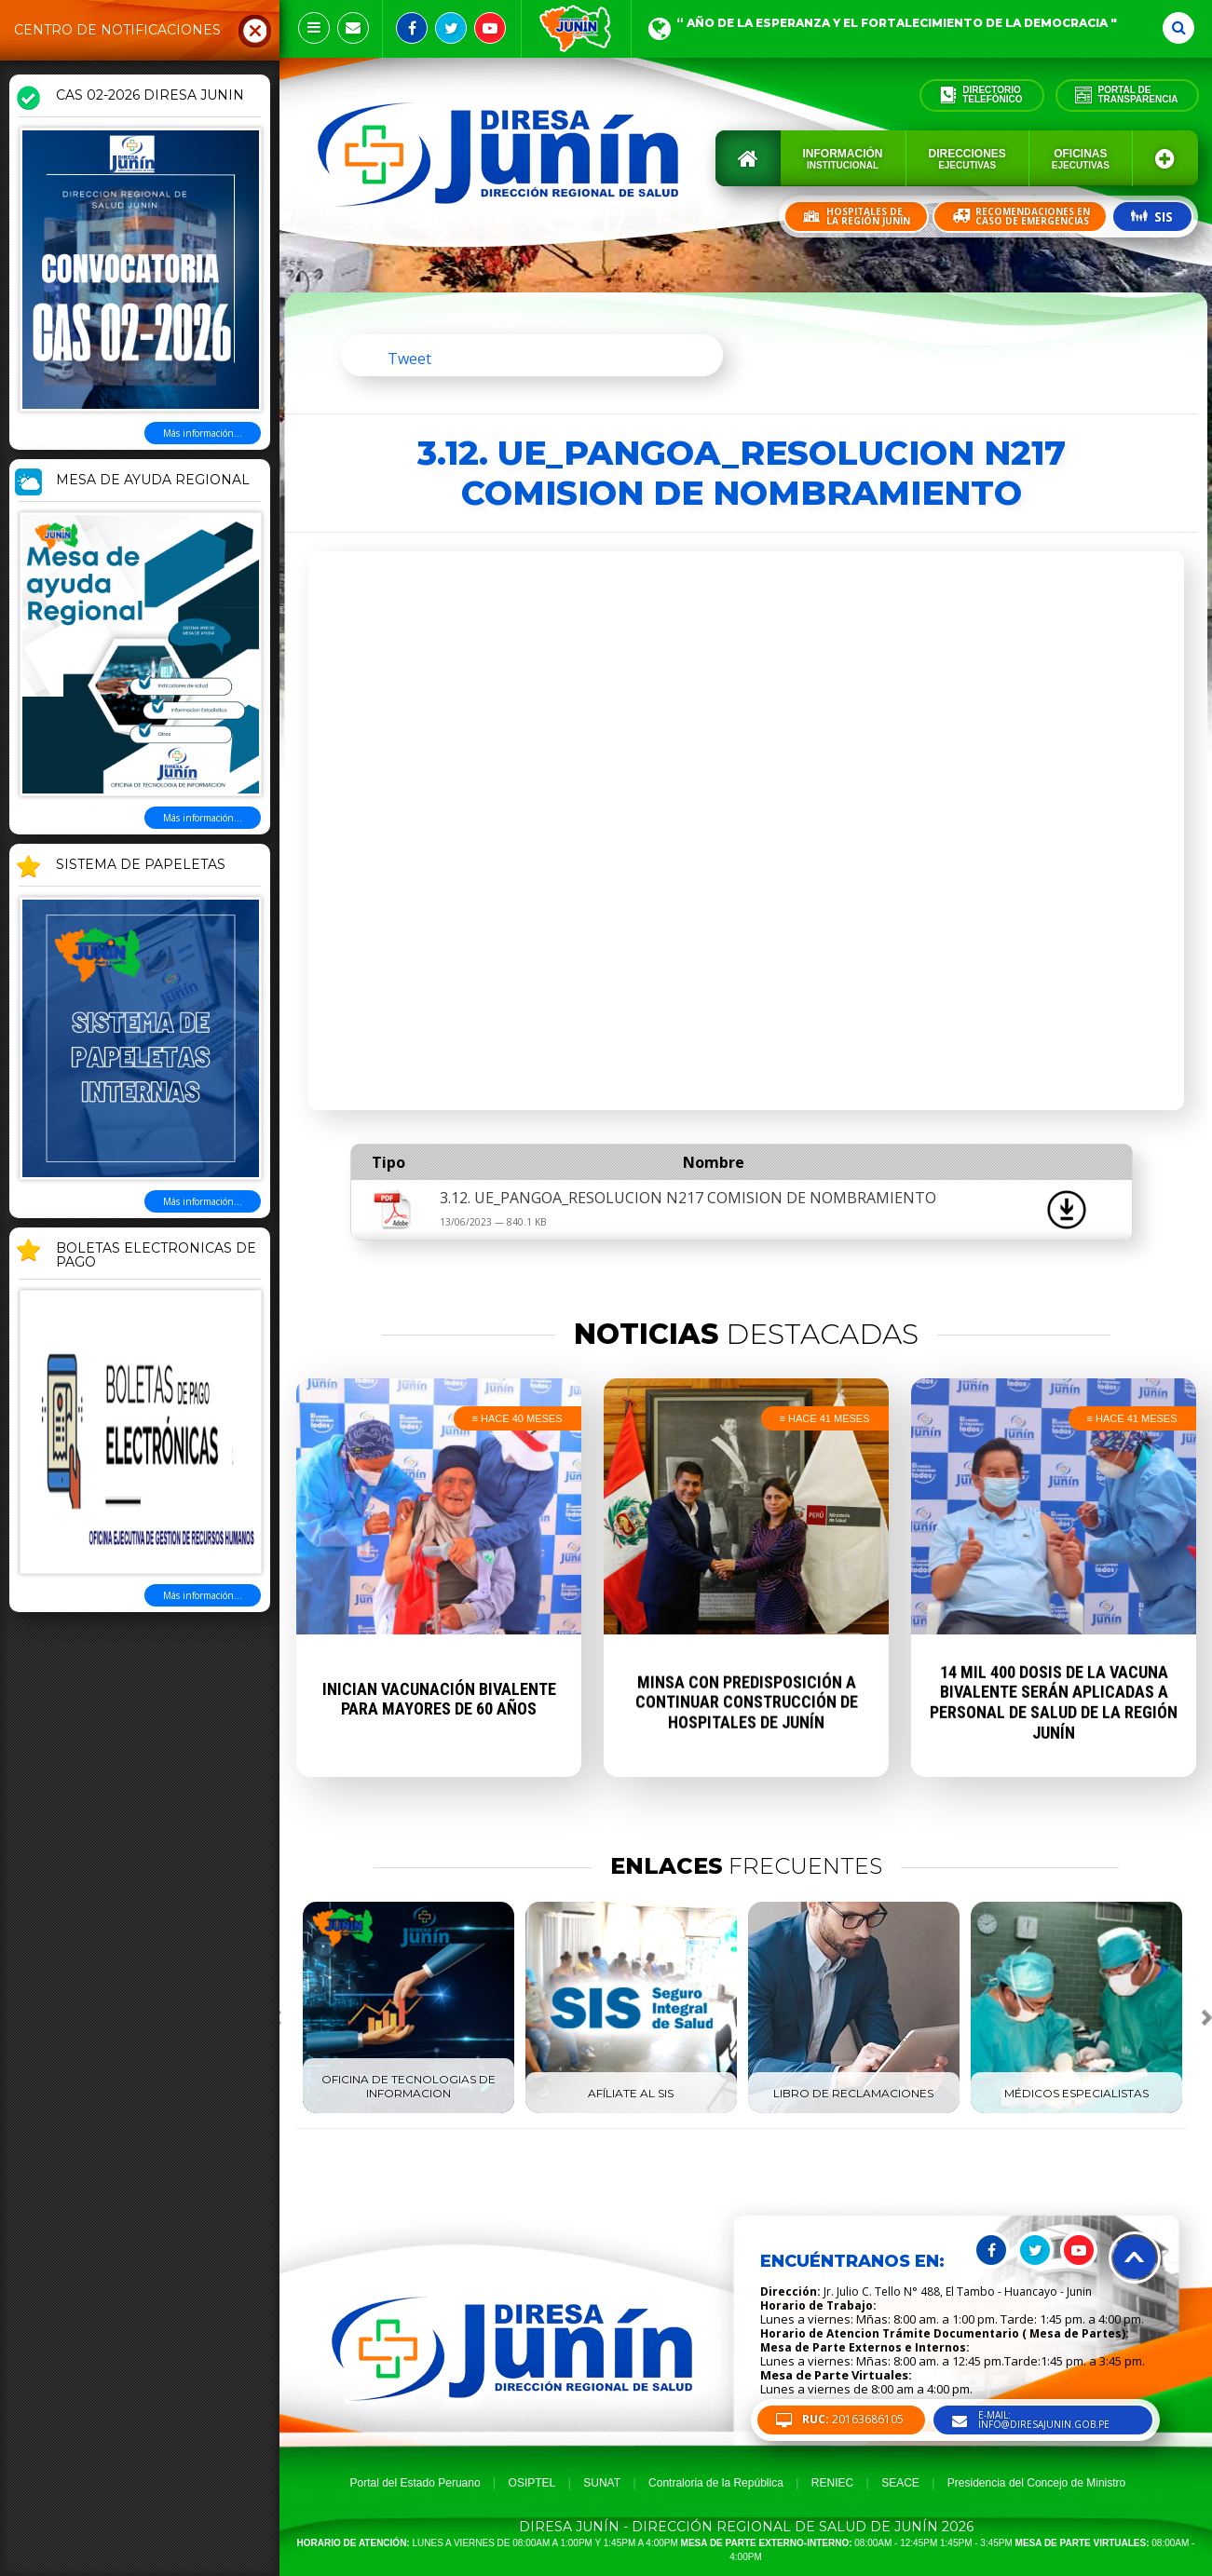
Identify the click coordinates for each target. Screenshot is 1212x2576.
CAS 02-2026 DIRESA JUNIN (150, 95)
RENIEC (832, 2482)
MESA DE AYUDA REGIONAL (153, 480)
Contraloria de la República (715, 2482)
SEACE (900, 2482)
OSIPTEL (532, 2482)
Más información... (202, 433)
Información (843, 158)
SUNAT (601, 2482)
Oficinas (1081, 158)
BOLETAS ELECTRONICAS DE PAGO (156, 1255)
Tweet (409, 358)
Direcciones (967, 158)
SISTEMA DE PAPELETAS (140, 865)
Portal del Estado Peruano (415, 2482)
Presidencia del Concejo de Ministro (1036, 2482)
